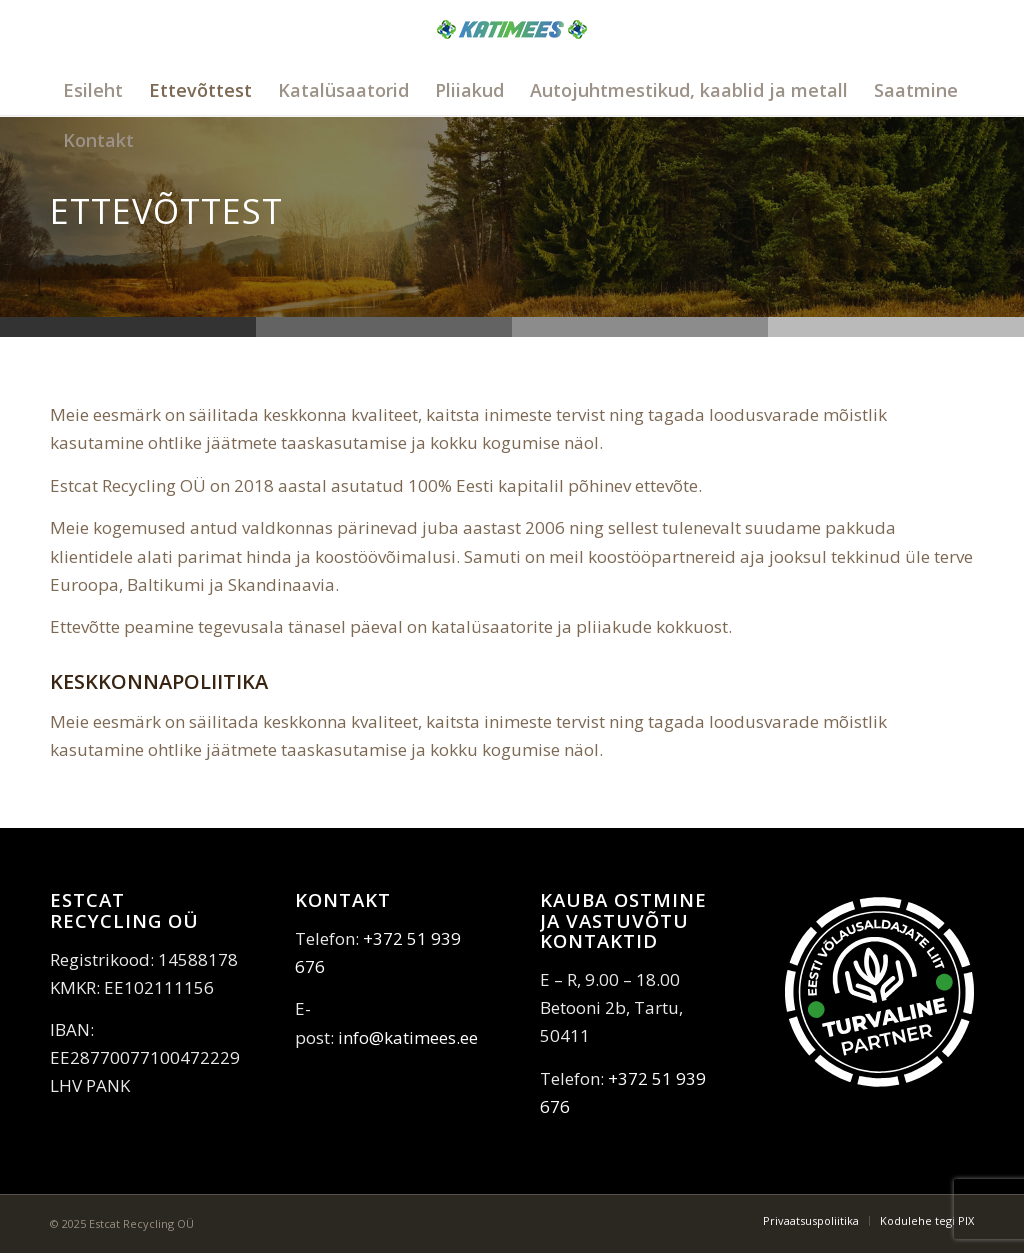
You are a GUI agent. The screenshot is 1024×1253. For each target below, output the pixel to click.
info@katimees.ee (408, 1037)
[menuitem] (93, 90)
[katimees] (512, 52)
